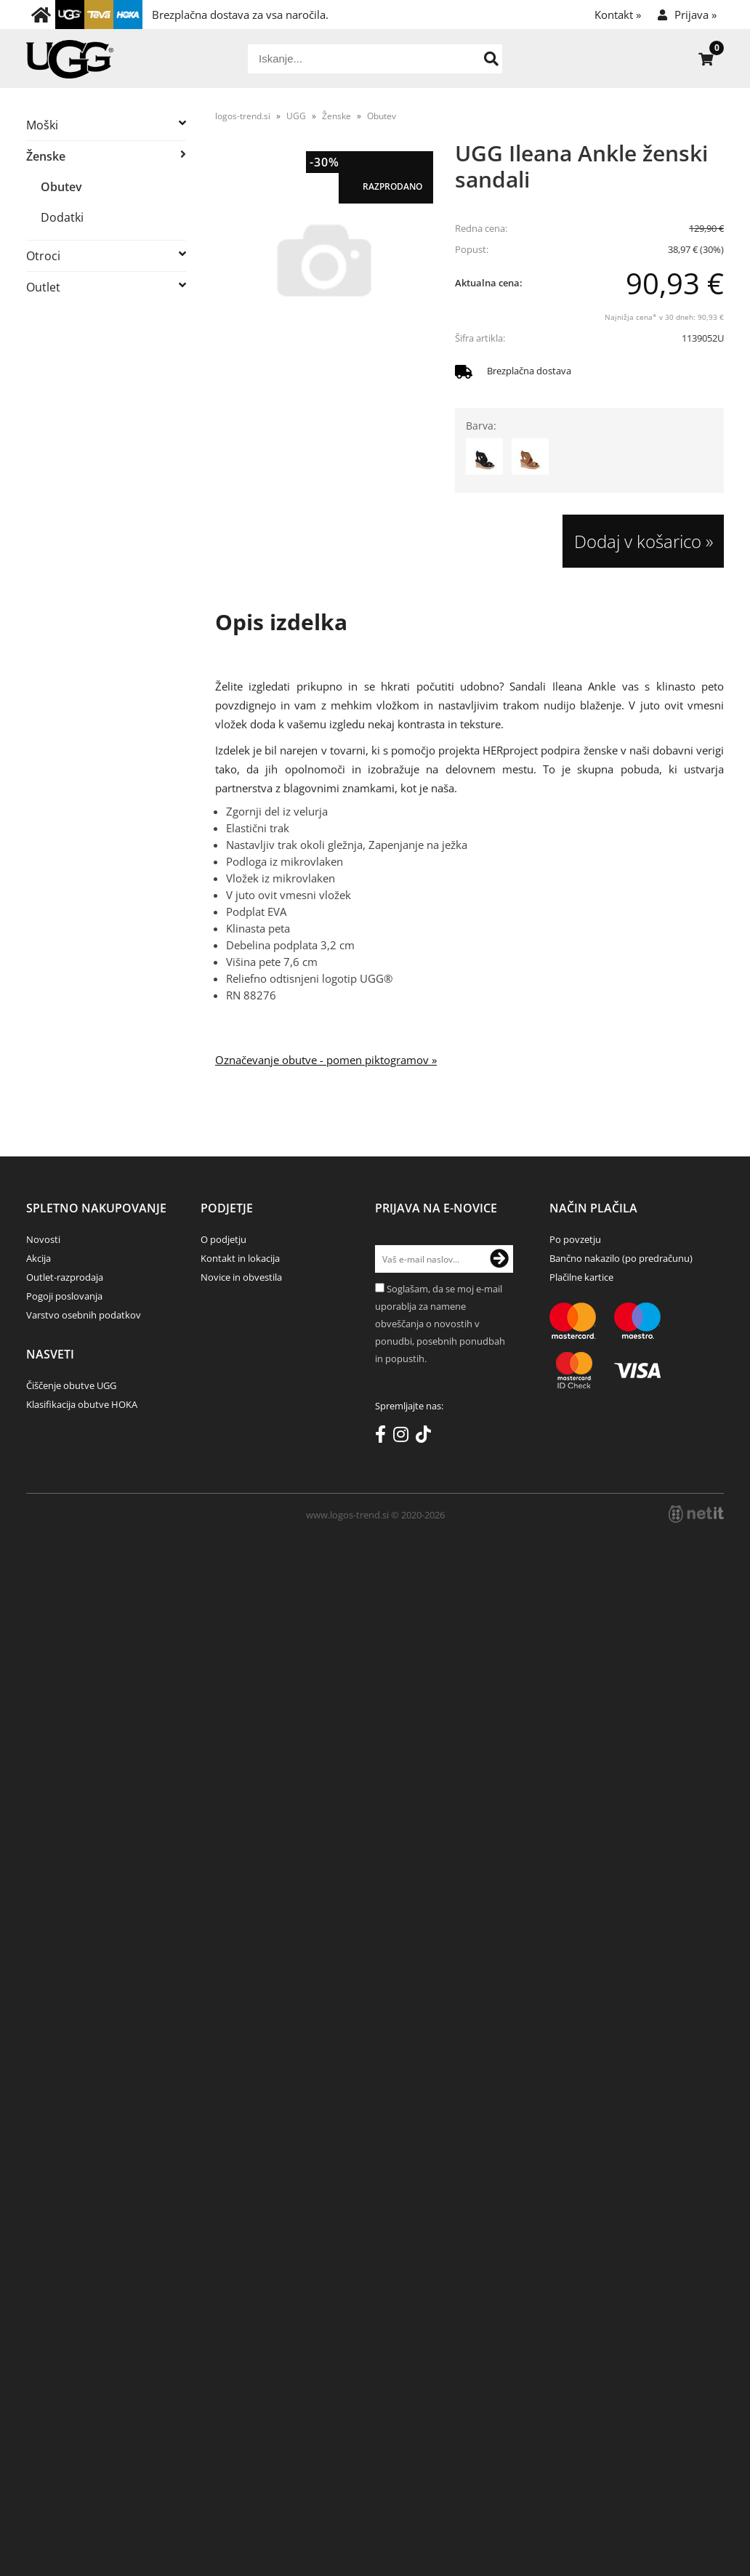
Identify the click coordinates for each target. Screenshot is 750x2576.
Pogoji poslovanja (64, 1296)
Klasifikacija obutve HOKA (81, 1404)
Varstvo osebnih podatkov (83, 1314)
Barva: (481, 425)
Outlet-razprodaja (64, 1277)
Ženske (45, 156)
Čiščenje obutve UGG (71, 1385)
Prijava (695, 14)
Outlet (43, 287)
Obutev (61, 187)
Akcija (38, 1258)
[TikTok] (427, 1437)
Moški (42, 125)
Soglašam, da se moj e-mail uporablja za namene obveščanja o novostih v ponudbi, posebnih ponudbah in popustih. (440, 1323)
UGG (296, 116)
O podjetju (223, 1239)
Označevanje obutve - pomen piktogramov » (326, 1059)
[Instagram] (404, 1437)
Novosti (43, 1239)
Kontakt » (617, 14)
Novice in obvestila (241, 1277)
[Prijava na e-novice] (499, 1259)
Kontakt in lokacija (240, 1258)
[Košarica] (706, 59)
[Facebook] (384, 1437)
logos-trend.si (242, 116)
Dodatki (62, 217)
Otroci (43, 256)
